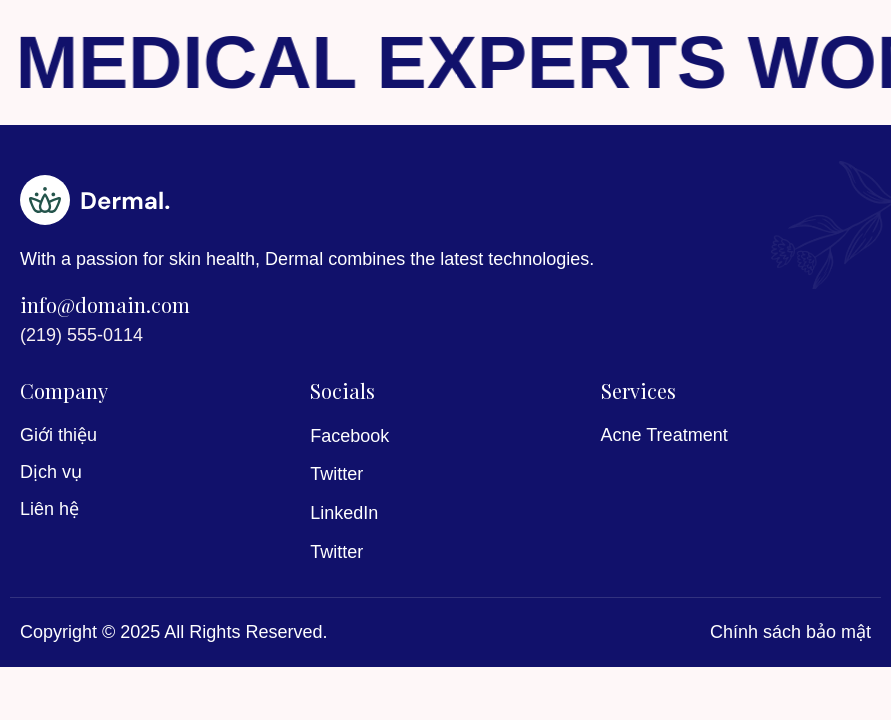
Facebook (349, 436)
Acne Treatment (664, 435)
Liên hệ (49, 509)
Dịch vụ (51, 472)
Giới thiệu (58, 435)
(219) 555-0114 (81, 335)
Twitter (336, 474)
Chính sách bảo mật (790, 632)
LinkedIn (344, 513)
